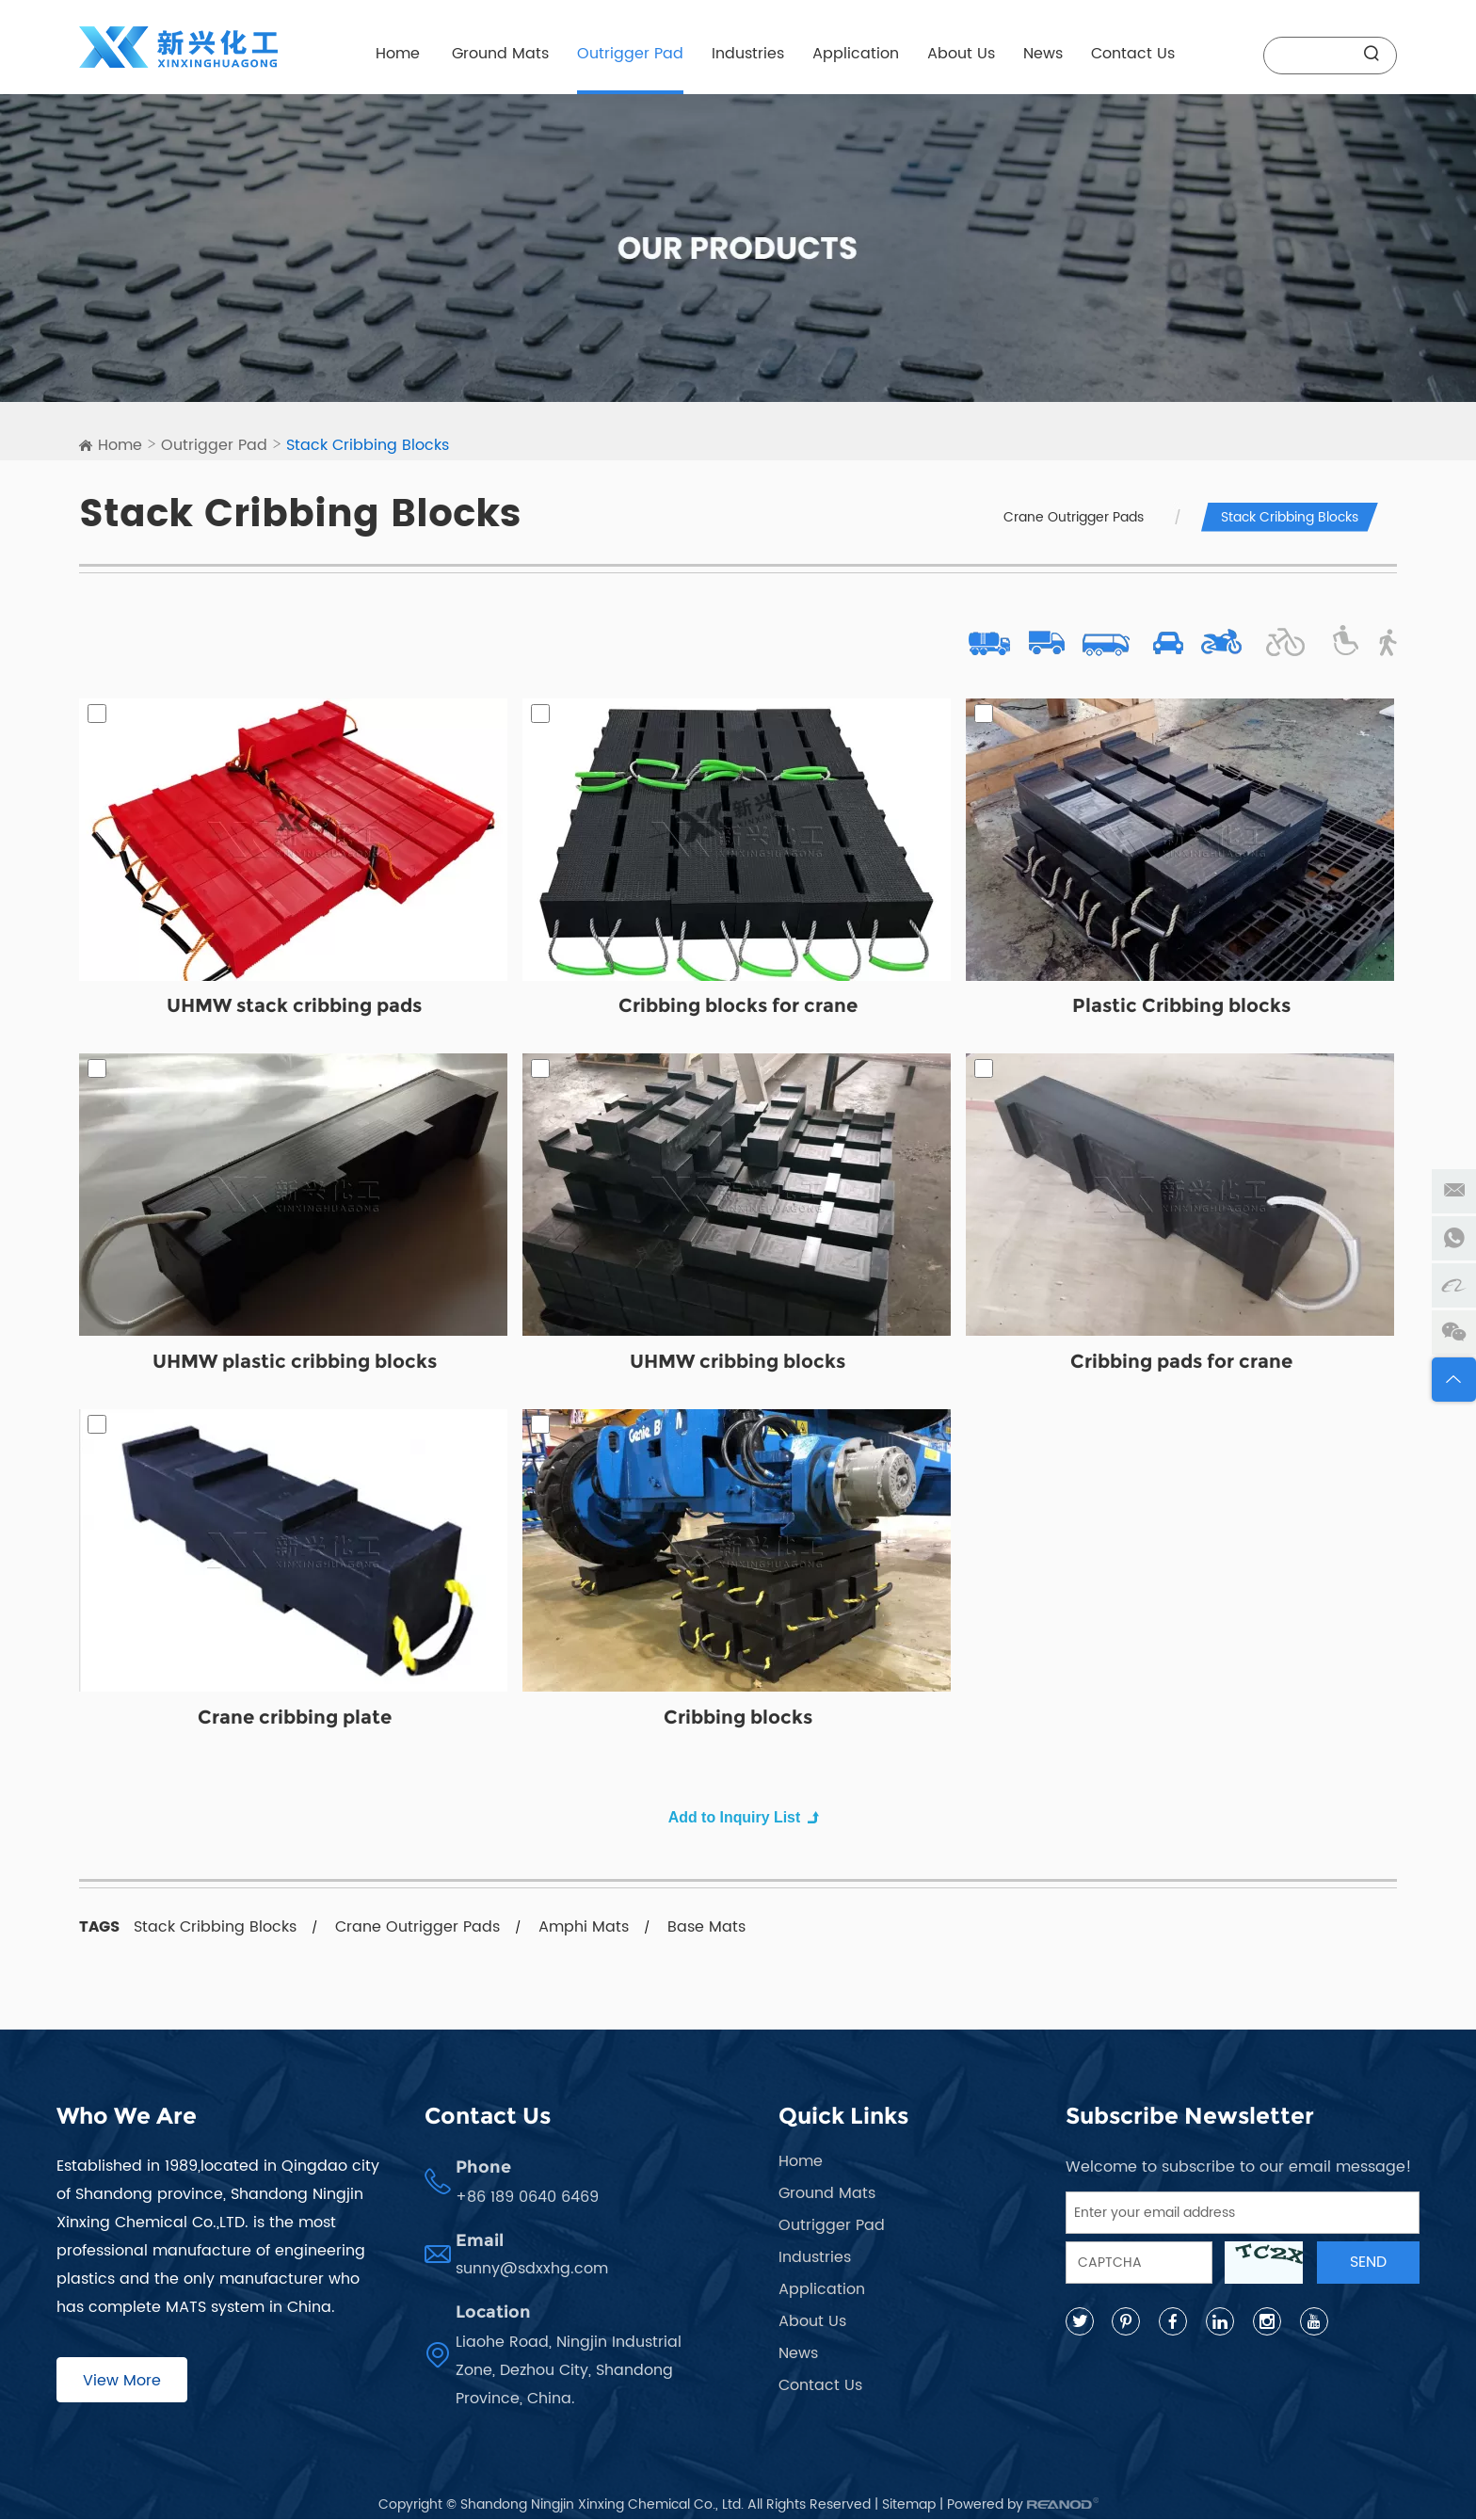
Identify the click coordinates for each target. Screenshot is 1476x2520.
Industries (748, 53)
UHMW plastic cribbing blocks (294, 1363)
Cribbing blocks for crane (738, 1007)
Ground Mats (500, 53)
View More (122, 2381)
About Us (961, 53)
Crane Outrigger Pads (1073, 517)
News (1043, 53)
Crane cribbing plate (295, 1719)
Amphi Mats (583, 1928)
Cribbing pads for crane (1181, 1363)
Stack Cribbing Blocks (367, 445)
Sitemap (909, 2505)
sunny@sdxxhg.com (532, 2269)
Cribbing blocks (738, 1719)
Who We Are (126, 2116)
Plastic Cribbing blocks (1181, 1007)
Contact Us (1133, 53)
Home (398, 53)
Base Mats (706, 1928)
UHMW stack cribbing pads (294, 1007)
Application (855, 53)
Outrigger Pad (630, 53)
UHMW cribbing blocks (737, 1363)
